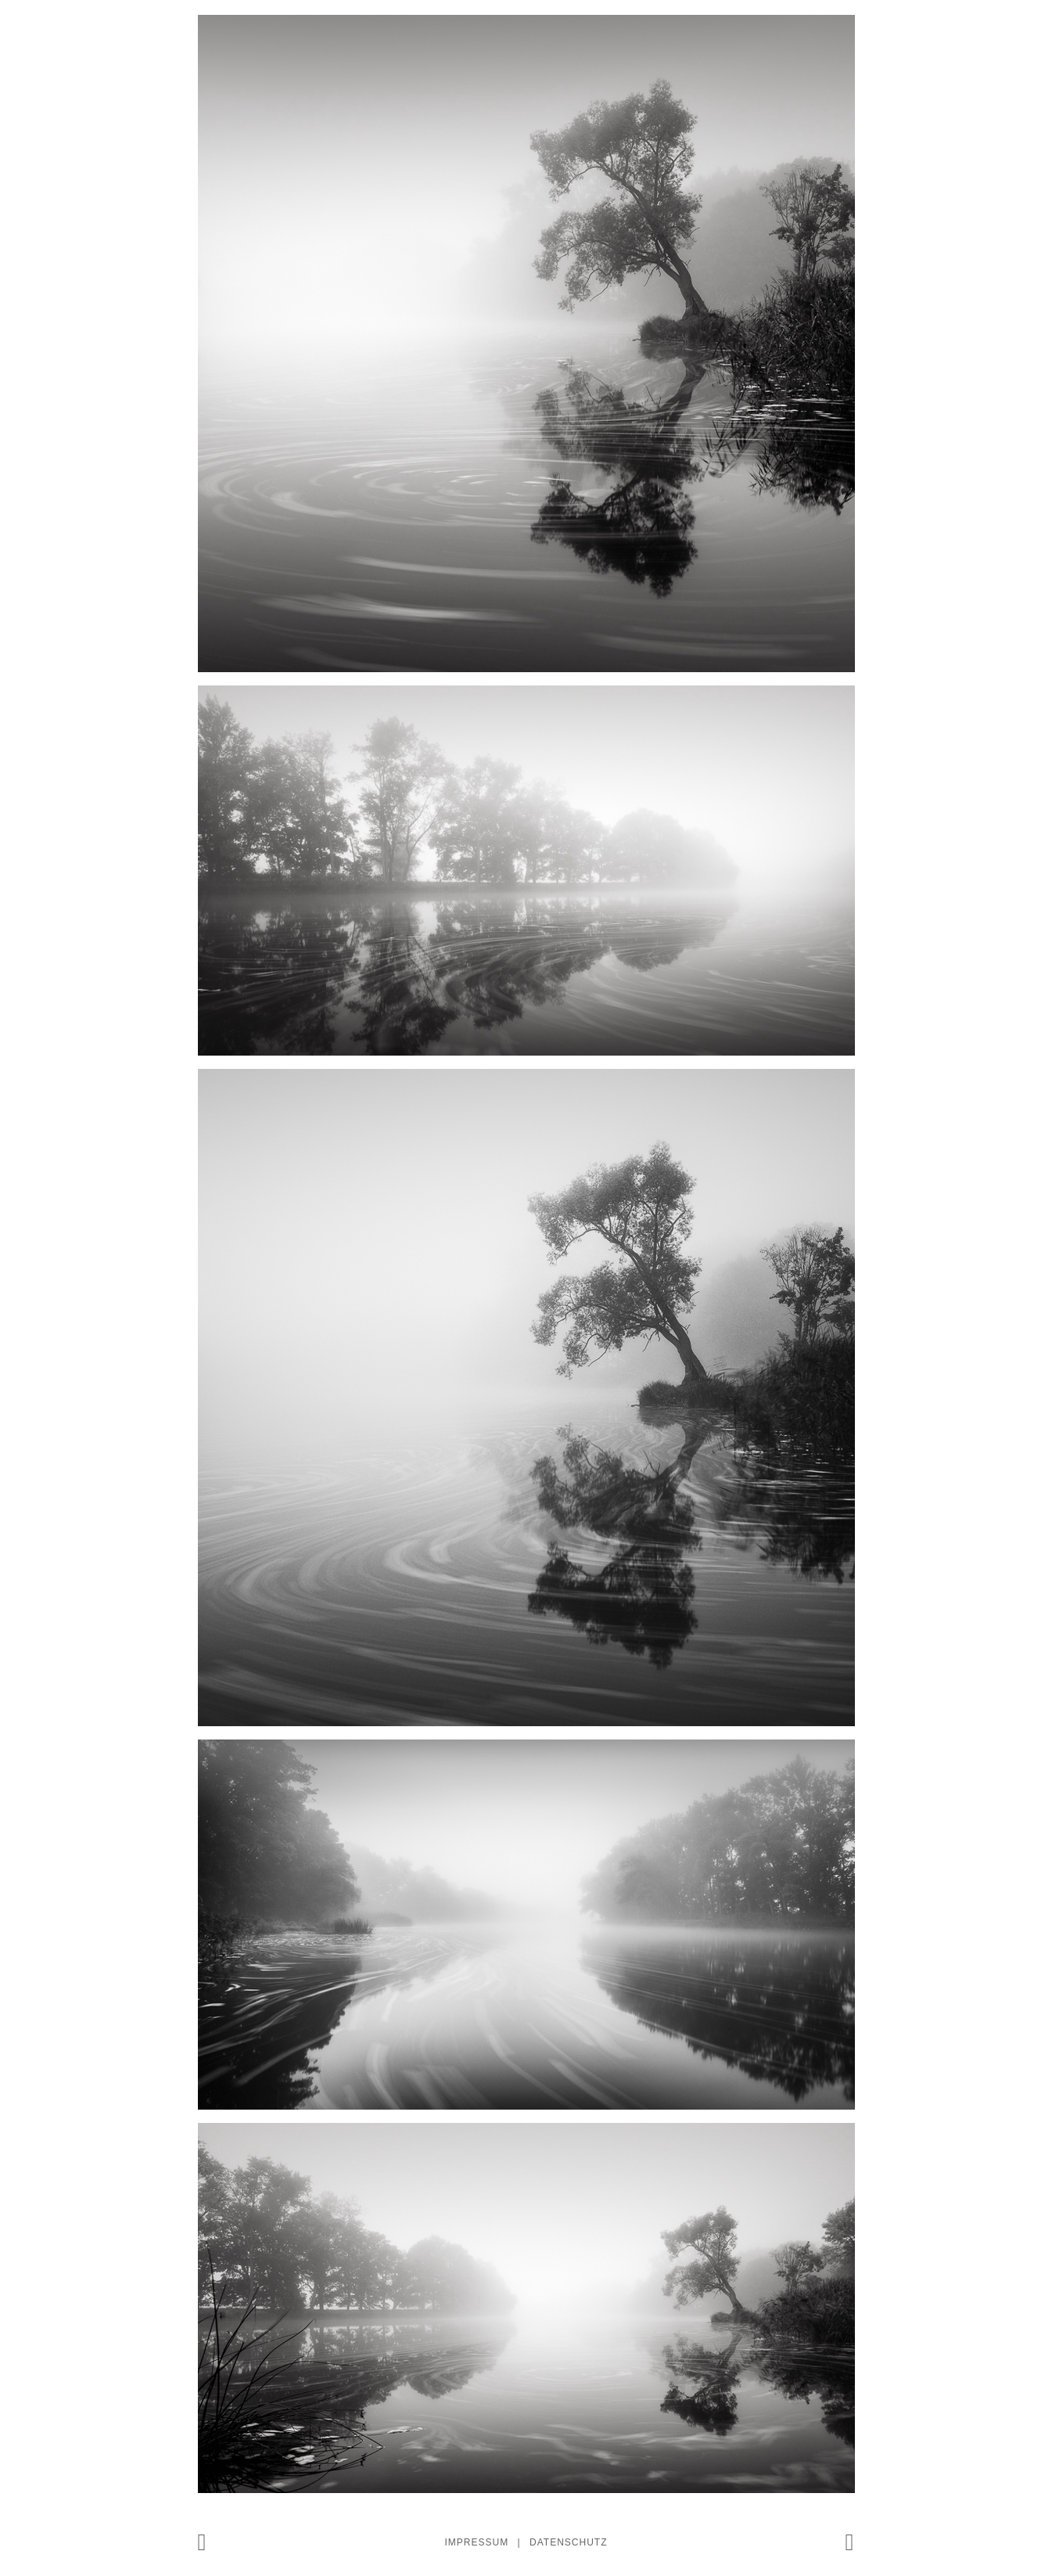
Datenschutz (568, 2542)
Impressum (477, 2542)
